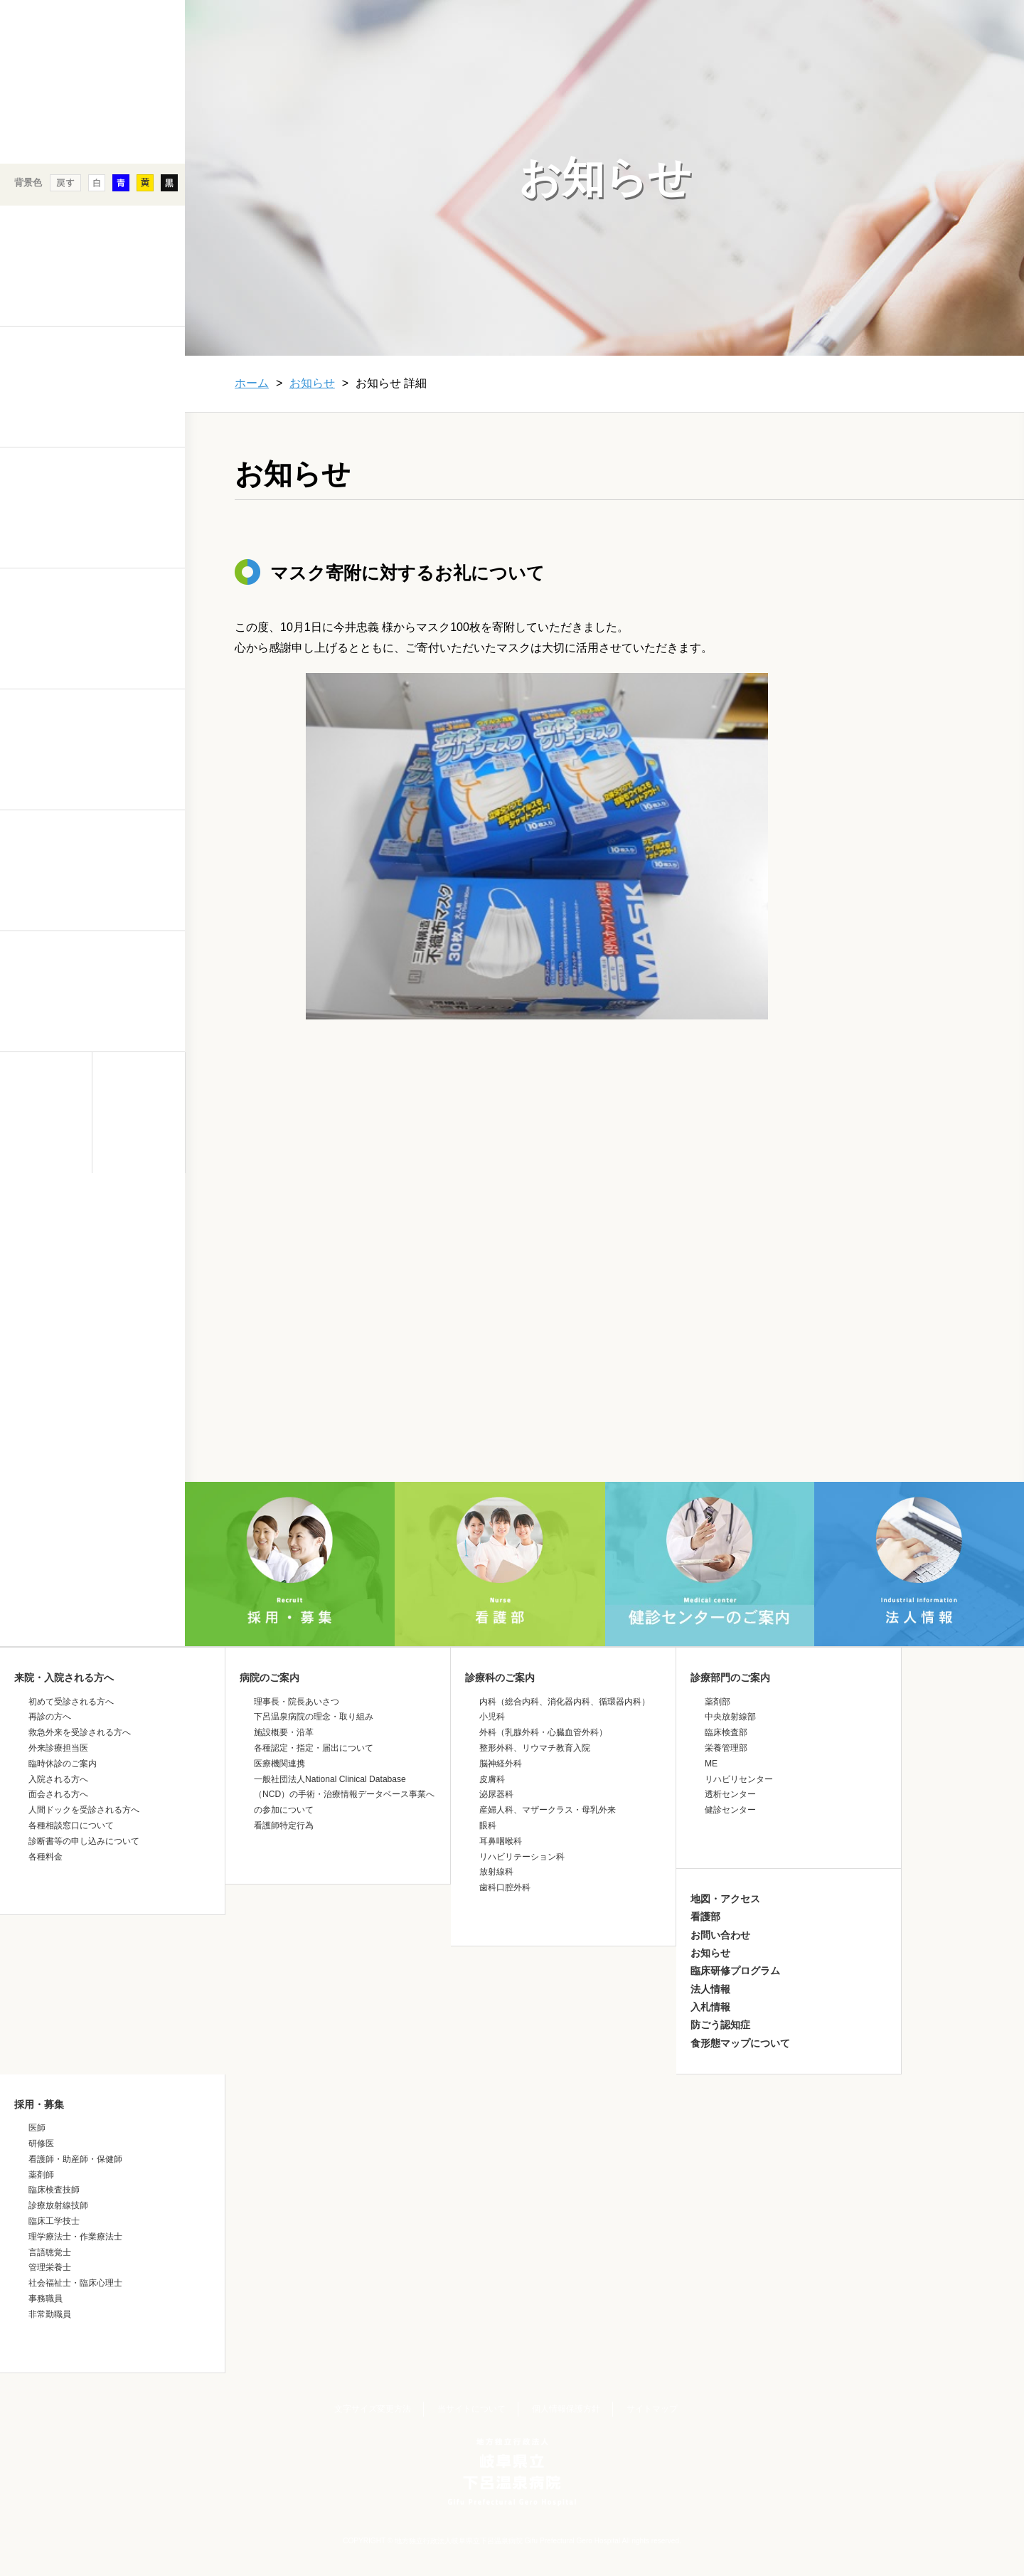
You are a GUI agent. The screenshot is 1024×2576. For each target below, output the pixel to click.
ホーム (252, 383)
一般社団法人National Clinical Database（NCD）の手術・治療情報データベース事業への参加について (344, 1795)
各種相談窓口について (71, 1825)
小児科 (492, 1717)
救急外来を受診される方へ (79, 1732)
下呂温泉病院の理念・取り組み (313, 1717)
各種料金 (45, 1857)
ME (711, 1764)
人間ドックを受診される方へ (83, 1810)
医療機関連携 (279, 1764)
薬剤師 (41, 2175)
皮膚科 (492, 1779)
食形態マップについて (740, 2043)
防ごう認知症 (720, 2024)
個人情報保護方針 (566, 2409)
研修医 (41, 2143)
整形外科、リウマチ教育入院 (534, 1748)
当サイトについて (471, 2409)
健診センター (730, 1810)
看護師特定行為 (284, 1825)
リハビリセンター (739, 1779)
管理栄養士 (49, 2267)
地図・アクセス (725, 1898)
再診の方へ (49, 1717)
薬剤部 (717, 1702)
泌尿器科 (496, 1794)
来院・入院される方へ (64, 1677)
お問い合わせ (720, 1935)
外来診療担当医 (58, 1748)
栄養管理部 (726, 1748)
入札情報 (710, 2007)
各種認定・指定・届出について (313, 1748)
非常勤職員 (49, 2314)
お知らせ (312, 383)
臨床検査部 (726, 1732)
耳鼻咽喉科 (500, 1841)
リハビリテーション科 (522, 1857)
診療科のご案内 (500, 1677)
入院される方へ (58, 1779)
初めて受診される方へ (71, 1702)
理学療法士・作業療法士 (75, 2237)
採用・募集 (39, 2104)
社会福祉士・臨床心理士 (75, 2283)
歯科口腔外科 (504, 1887)
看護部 (705, 1916)
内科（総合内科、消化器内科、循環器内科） (564, 1702)
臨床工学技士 (54, 2221)
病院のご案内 (269, 1677)
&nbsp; (92, 1297)
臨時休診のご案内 (62, 1764)
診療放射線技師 (58, 2205)
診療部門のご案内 (730, 1677)
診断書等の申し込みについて (83, 1841)
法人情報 (710, 1989)
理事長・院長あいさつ (296, 1702)
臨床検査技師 (54, 2190)
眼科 (487, 1825)
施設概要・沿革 (284, 1732)
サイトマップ (652, 2409)
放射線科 (496, 1872)
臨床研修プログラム (735, 1970)
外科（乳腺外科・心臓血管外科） (543, 1732)
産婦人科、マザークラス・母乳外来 (547, 1810)
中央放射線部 (730, 1717)
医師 (37, 2128)
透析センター (730, 1794)
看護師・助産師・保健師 (75, 2159)
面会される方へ (58, 1794)
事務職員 (45, 2299)
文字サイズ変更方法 (372, 2409)
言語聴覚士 (49, 2252)
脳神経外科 (500, 1764)
